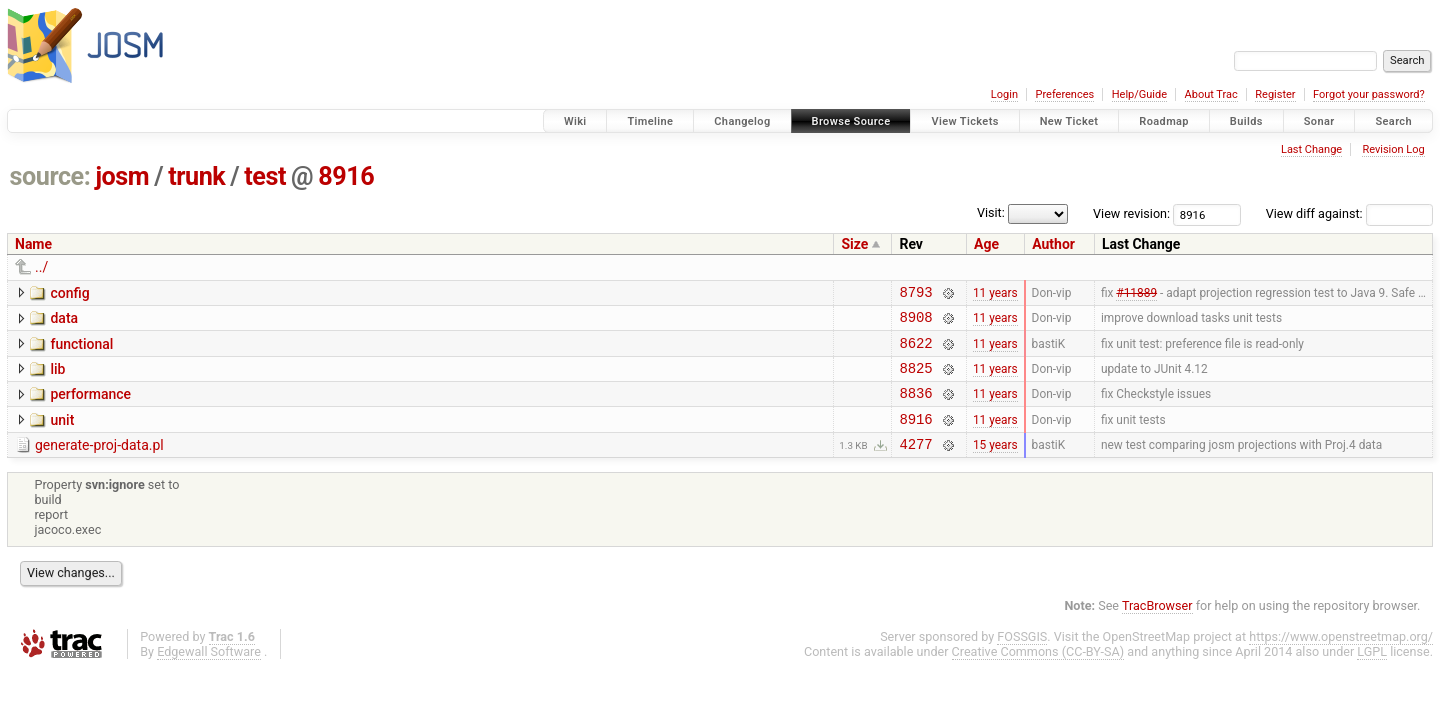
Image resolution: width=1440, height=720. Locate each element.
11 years (995, 294)
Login (1004, 94)
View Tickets (964, 121)
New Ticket (1069, 121)
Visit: (991, 212)
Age (986, 244)
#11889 (1136, 294)
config (69, 293)
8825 (915, 379)
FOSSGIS (1022, 657)
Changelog (742, 121)
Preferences (1064, 94)
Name (33, 244)
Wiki (575, 121)
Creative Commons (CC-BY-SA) (1038, 672)
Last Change (1311, 149)
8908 (915, 322)
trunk (196, 176)
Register (1275, 94)
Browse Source (851, 121)
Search (1393, 121)
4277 (915, 464)
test (265, 176)
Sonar (1319, 121)
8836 (915, 407)
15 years (995, 465)
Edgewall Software (209, 672)
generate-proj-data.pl (99, 463)
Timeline (650, 121)
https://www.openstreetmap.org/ (1341, 657)
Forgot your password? (1369, 94)
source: (50, 176)
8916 (346, 176)
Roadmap (1164, 121)
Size (854, 244)
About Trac (1211, 94)
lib (57, 378)
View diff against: (1349, 213)
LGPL (1372, 672)
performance (90, 406)
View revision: (1131, 213)
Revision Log (1393, 149)
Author (1053, 244)
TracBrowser (1157, 626)
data (64, 321)
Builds (1246, 121)
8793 (915, 294)
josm (122, 176)
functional (81, 350)
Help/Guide (1139, 94)
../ (41, 267)
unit (62, 435)
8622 (915, 351)
